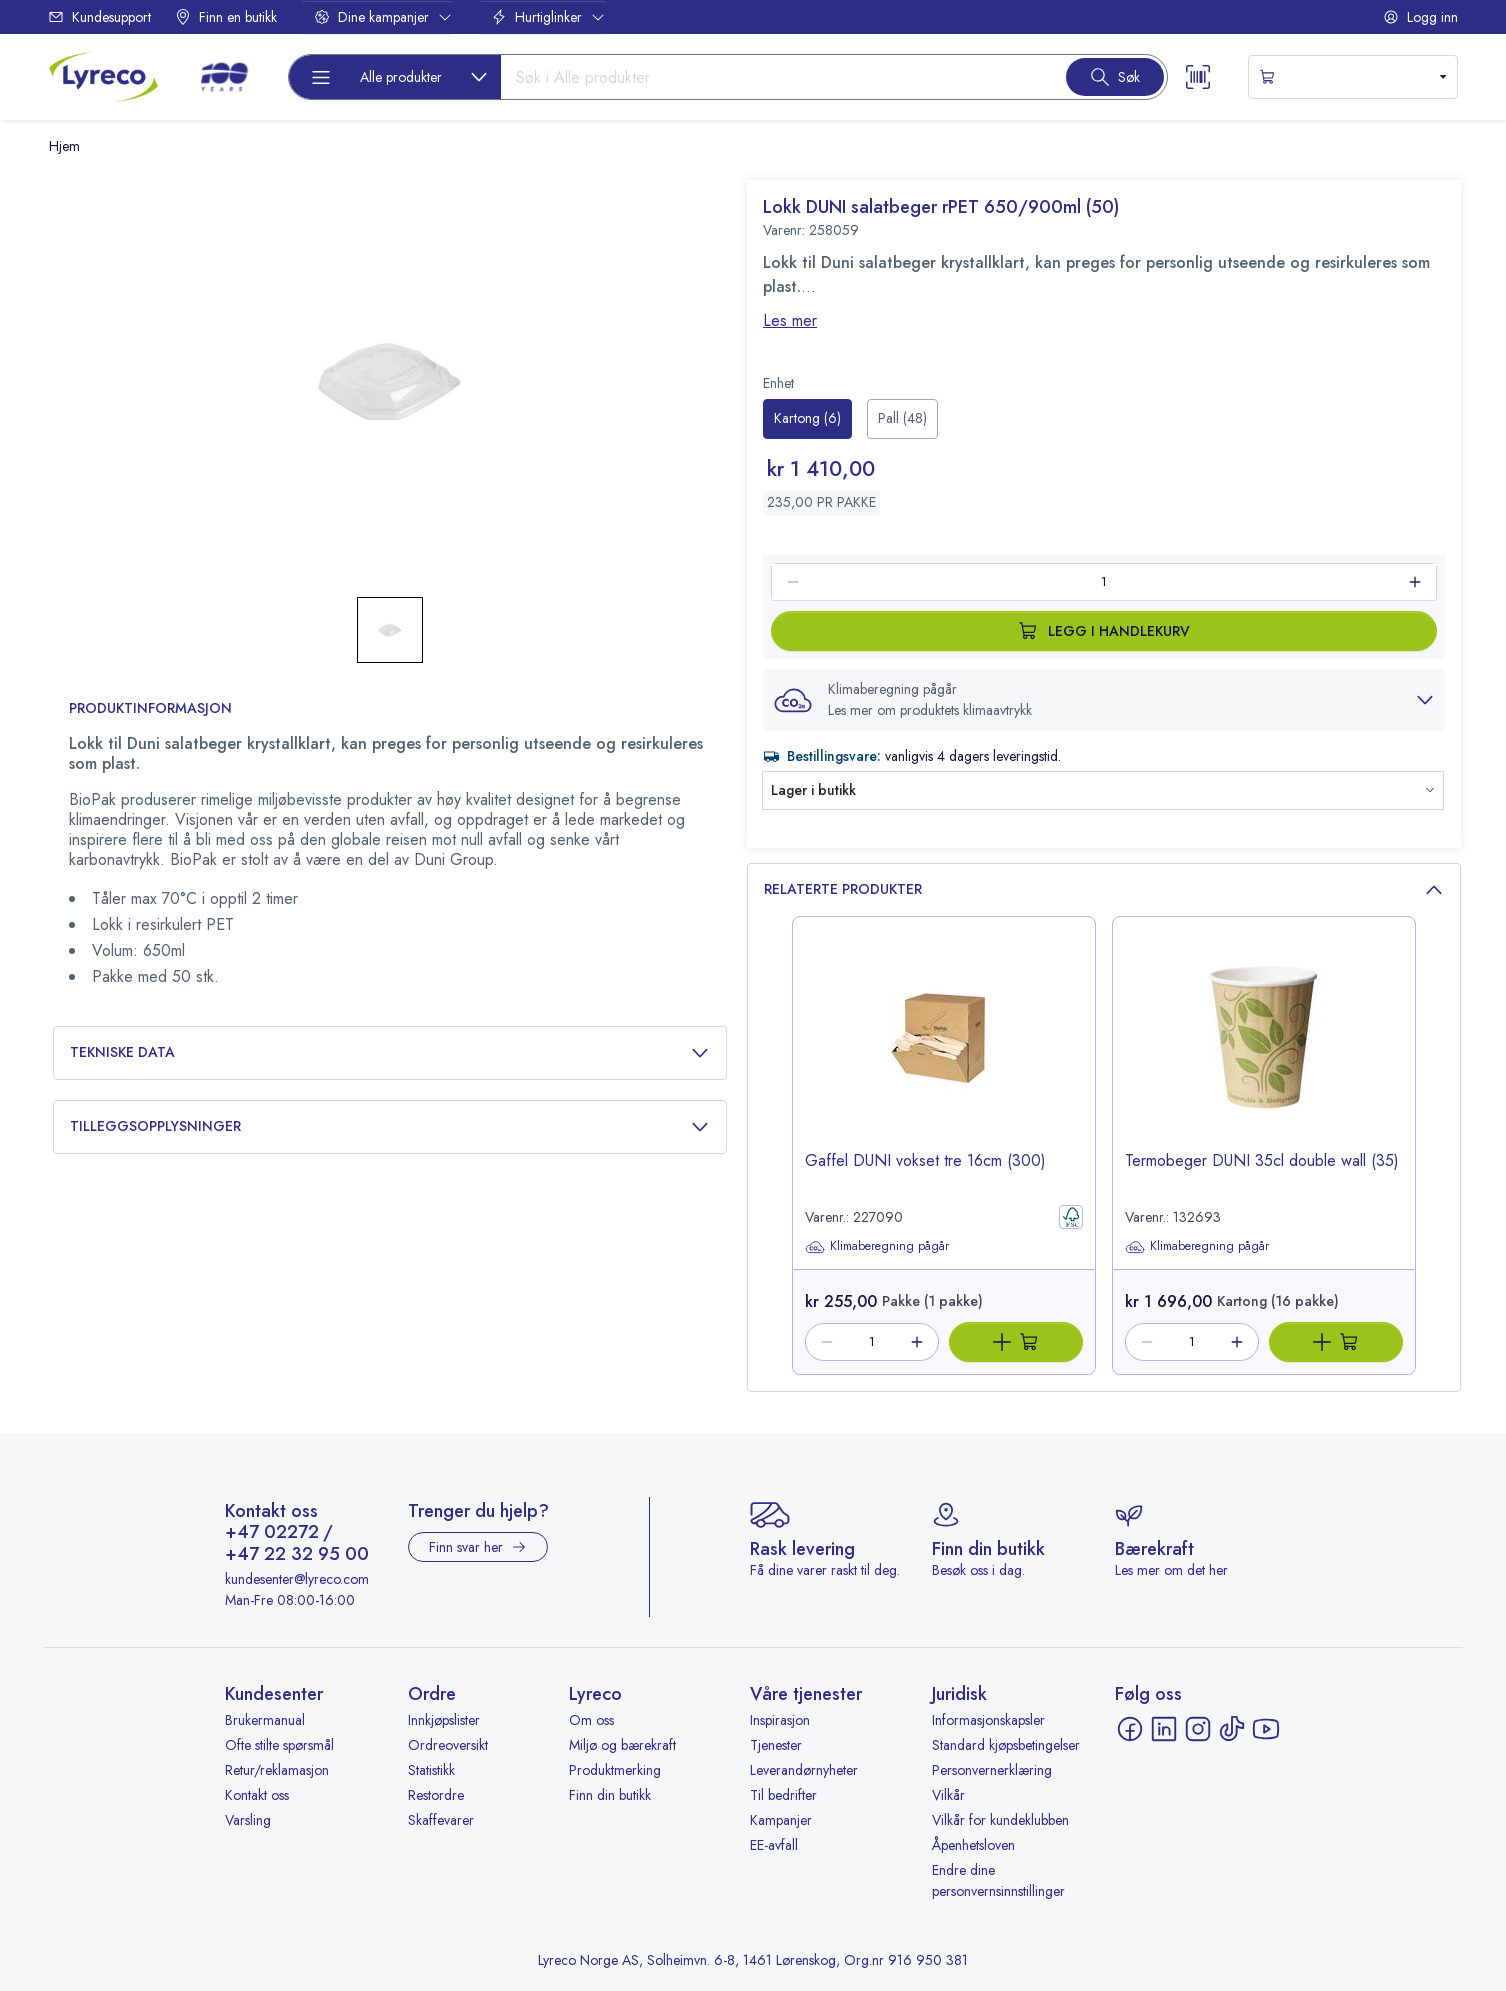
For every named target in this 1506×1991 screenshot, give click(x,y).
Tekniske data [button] (390, 1052)
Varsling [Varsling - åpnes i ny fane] (248, 1820)
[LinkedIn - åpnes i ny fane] (1164, 1729)
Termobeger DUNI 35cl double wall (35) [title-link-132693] (1262, 1160)
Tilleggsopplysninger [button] (390, 1126)
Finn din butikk (610, 1795)
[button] (1104, 700)
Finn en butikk (226, 17)
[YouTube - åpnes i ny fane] (1266, 1729)
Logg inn (1420, 17)
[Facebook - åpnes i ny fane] (1130, 1729)
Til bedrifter (783, 1795)
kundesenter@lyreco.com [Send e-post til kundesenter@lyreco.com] (297, 1579)
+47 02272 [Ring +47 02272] (272, 1533)
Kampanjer (781, 1820)
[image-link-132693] (1264, 1051)
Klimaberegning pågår (877, 1247)
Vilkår (948, 1795)
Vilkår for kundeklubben (1000, 1820)
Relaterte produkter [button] (1104, 889)
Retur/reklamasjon (277, 1770)
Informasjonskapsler (988, 1720)
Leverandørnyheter (804, 1770)
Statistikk (431, 1770)
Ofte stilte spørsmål (279, 1745)
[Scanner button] (1198, 77)
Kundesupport (99, 17)
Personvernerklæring (992, 1770)
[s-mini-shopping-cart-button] (1353, 77)
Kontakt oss (257, 1795)
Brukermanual (265, 1720)
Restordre (436, 1795)
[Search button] (1115, 77)
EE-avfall (774, 1845)
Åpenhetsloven (973, 1845)
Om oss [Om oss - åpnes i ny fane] (591, 1720)
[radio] (807, 419)
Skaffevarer (441, 1820)
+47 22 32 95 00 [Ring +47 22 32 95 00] (297, 1555)
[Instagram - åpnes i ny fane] (1198, 1729)
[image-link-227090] (944, 1051)
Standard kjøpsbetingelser (1006, 1745)
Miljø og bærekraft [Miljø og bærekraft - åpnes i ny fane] (622, 1745)
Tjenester (776, 1745)
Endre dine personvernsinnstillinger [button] (998, 1880)
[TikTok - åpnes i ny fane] (1232, 1729)
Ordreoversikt (448, 1745)
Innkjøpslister (444, 1720)
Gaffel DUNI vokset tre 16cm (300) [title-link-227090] (925, 1160)
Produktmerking (615, 1770)
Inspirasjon (780, 1720)
